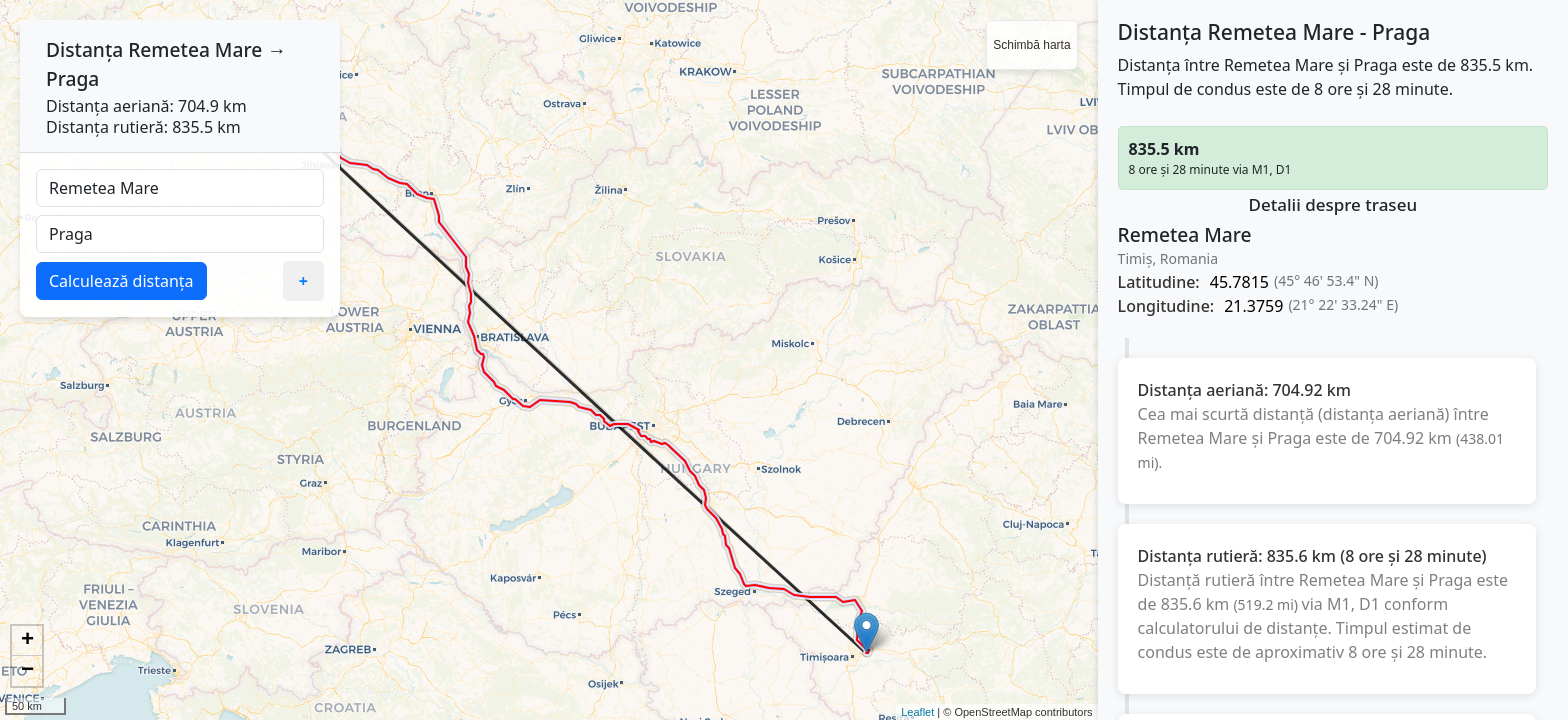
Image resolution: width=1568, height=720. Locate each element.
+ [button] (27, 641)
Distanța (84, 49)
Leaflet (917, 712)
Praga (72, 78)
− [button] (27, 671)
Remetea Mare (195, 49)
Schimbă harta (1031, 45)
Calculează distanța (121, 281)
